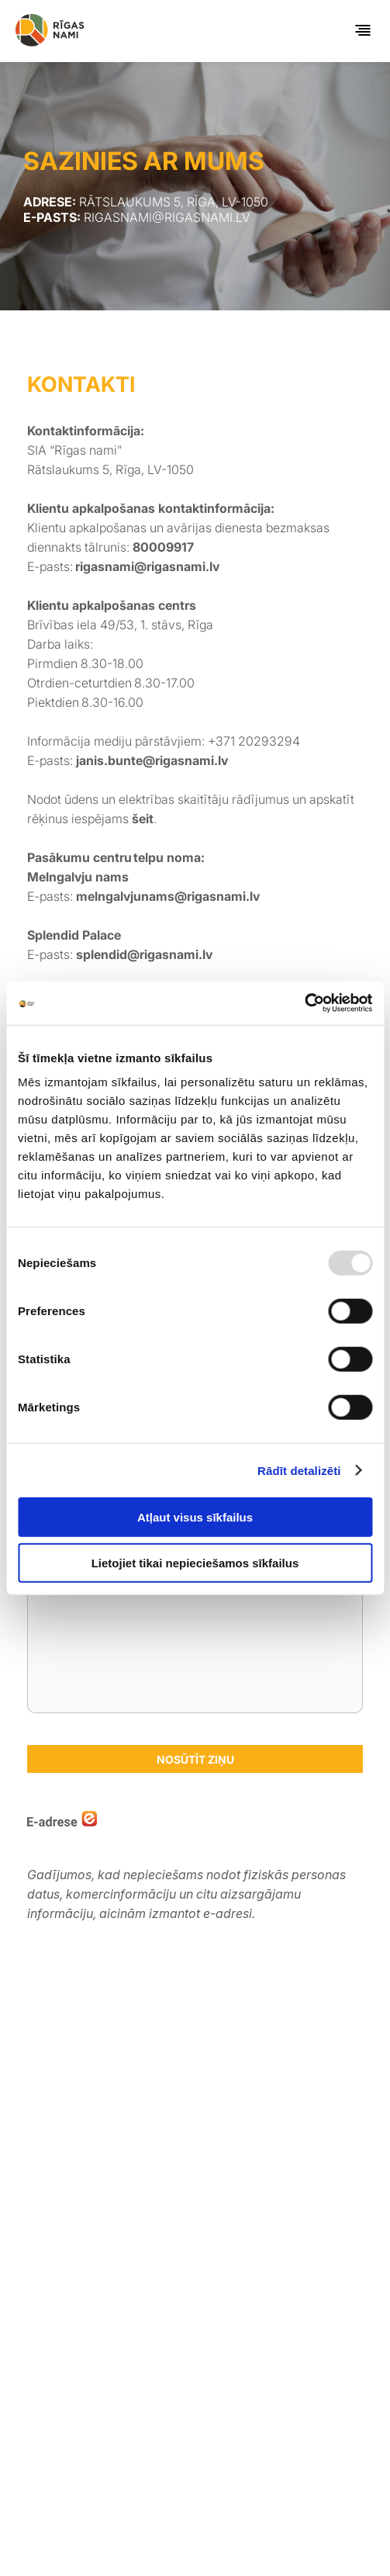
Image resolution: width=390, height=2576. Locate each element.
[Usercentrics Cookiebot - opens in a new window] (304, 1003)
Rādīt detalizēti (298, 1470)
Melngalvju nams (78, 877)
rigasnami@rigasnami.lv (147, 566)
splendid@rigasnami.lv (144, 954)
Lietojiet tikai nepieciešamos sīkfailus (195, 1562)
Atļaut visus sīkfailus (195, 1517)
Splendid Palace (75, 935)
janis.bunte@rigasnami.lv (153, 760)
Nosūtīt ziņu (195, 1759)
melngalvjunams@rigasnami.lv (168, 896)
